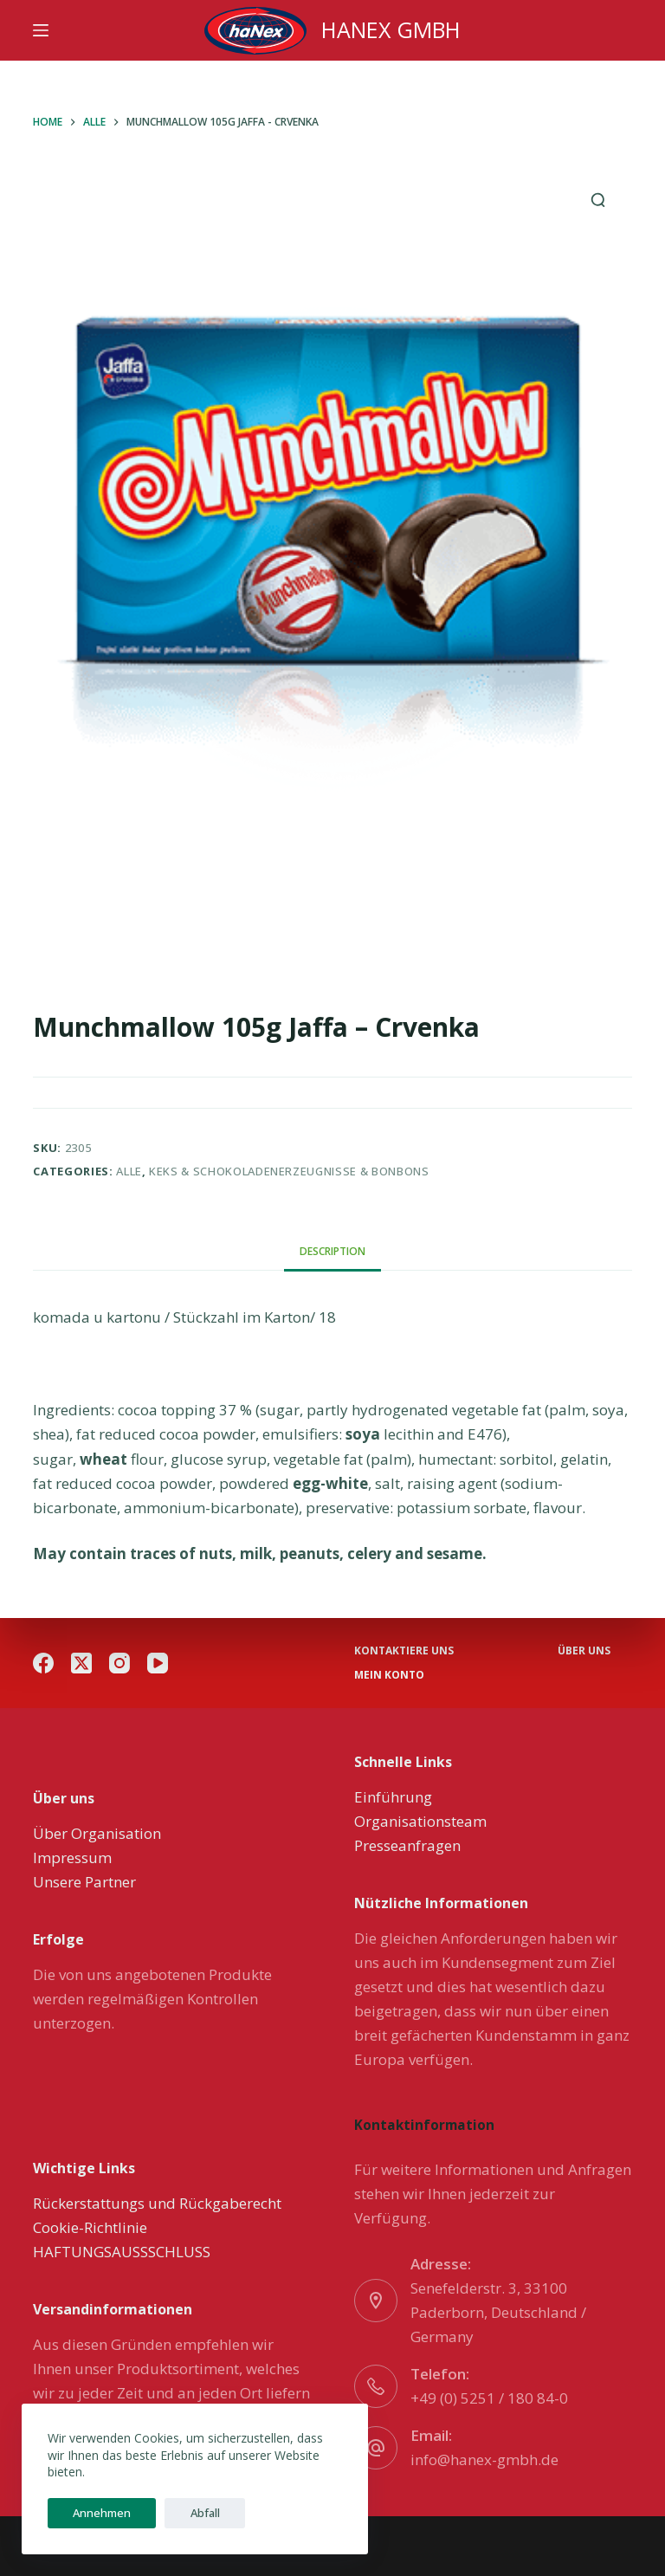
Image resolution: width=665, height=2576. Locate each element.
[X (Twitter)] (81, 1663)
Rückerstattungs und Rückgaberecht (157, 2203)
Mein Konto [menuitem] (389, 1675)
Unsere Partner (84, 1882)
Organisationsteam (420, 1821)
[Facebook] (43, 1663)
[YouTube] (157, 1663)
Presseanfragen (407, 1845)
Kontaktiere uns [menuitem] (404, 1651)
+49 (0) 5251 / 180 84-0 (489, 2398)
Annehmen (94, 2513)
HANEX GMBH (391, 29)
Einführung (393, 1797)
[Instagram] (119, 1663)
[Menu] (40, 30)
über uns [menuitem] (584, 1651)
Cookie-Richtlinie (90, 2227)
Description (332, 1251)
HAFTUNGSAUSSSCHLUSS (121, 2252)
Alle (129, 1171)
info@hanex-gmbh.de (484, 2459)
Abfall (181, 2513)
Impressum (72, 1857)
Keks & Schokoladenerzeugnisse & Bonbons (289, 1171)
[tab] (332, 1251)
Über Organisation (97, 1833)
